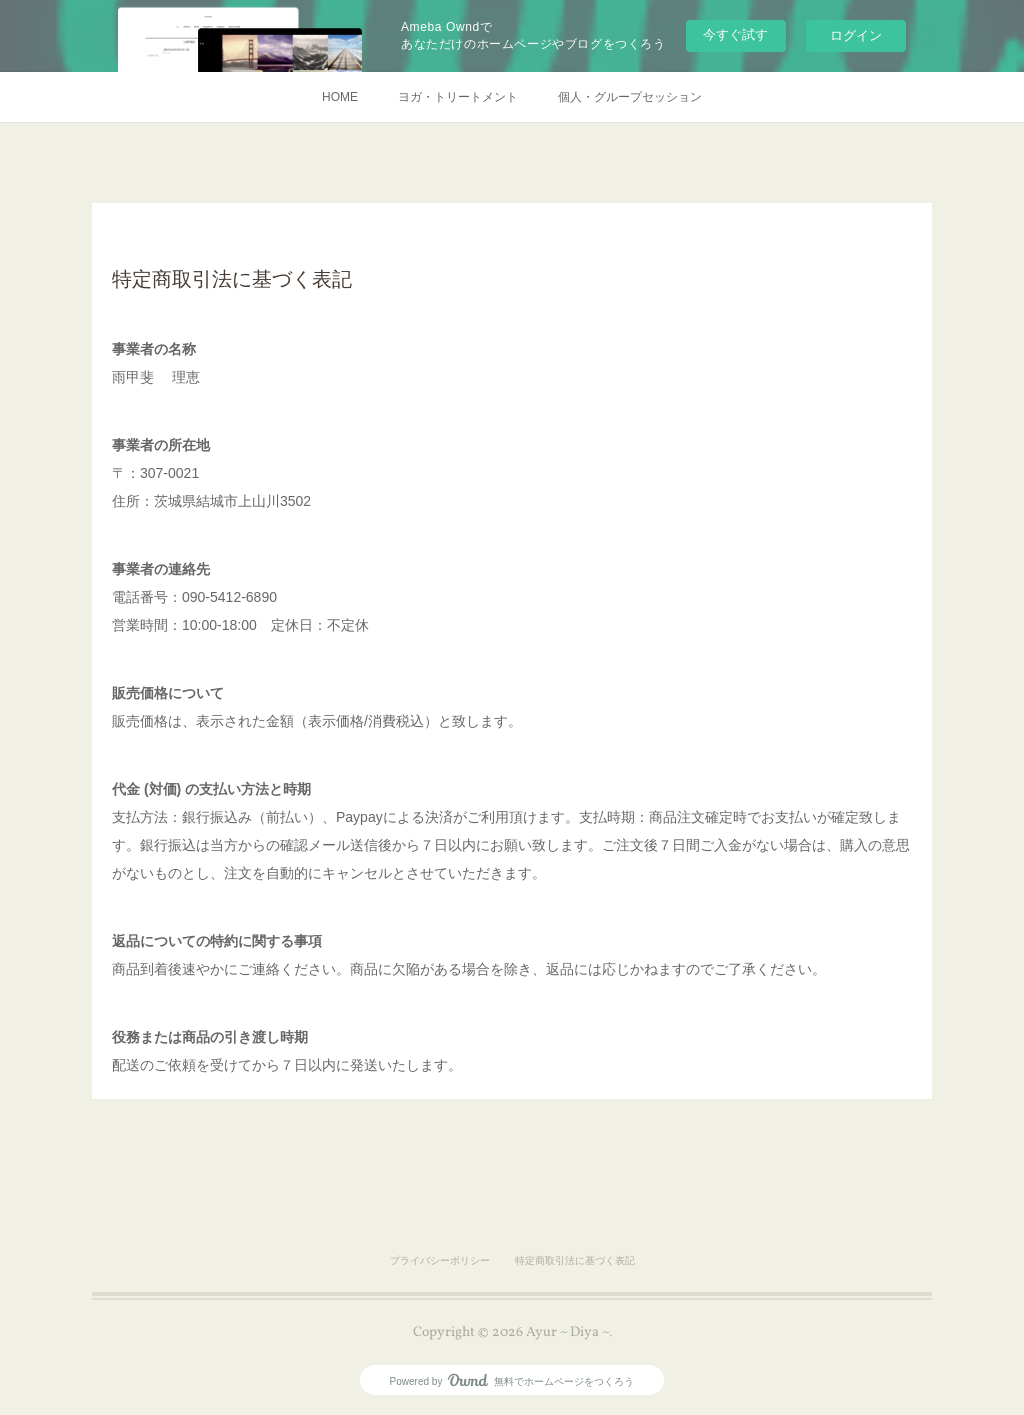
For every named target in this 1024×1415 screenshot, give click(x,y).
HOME (340, 97)
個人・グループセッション (630, 97)
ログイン (856, 35)
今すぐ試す (735, 34)
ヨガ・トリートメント (458, 97)
